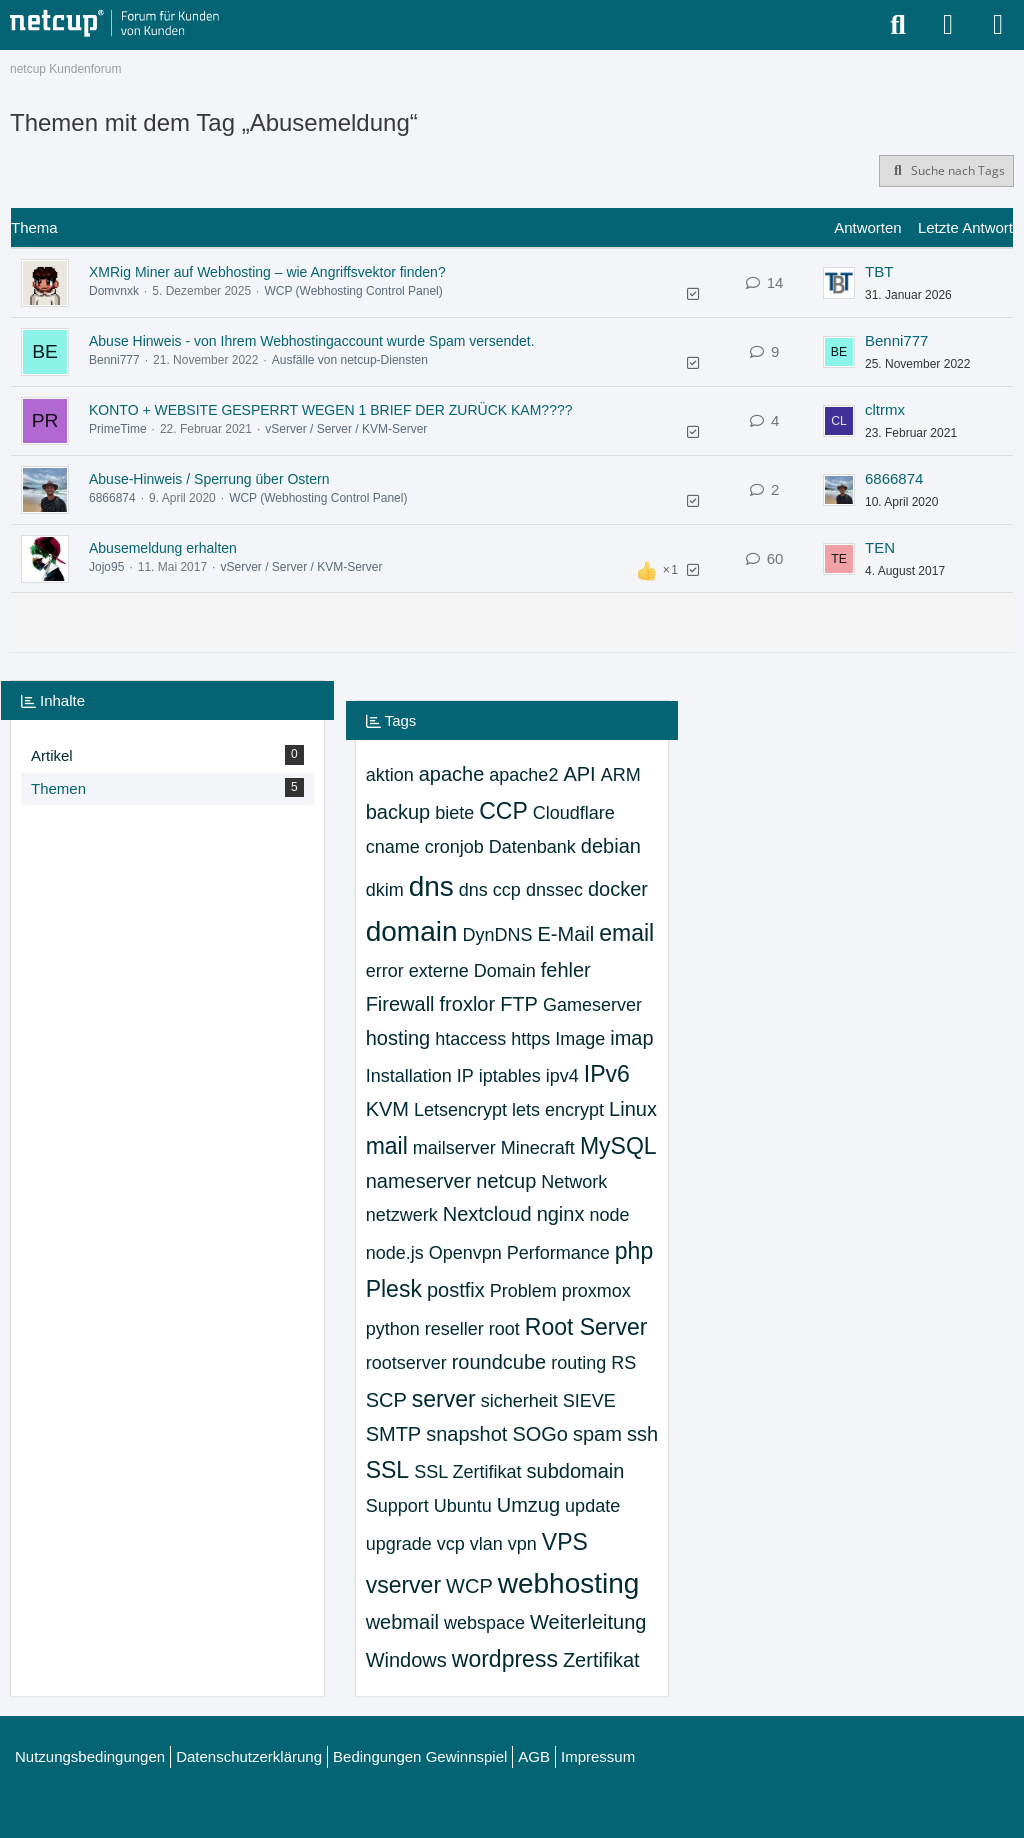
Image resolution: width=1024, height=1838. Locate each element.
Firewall (400, 1004)
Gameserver (592, 1005)
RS (623, 1363)
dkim (385, 890)
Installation (409, 1076)
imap (631, 1038)
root (504, 1329)
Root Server (586, 1327)
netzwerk (402, 1215)
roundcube (499, 1362)
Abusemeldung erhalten (163, 548)
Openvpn (465, 1253)
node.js (395, 1253)
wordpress (505, 1659)
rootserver (406, 1363)
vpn (522, 1544)
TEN (880, 547)
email (626, 933)
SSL (387, 1470)
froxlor (468, 1004)
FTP (519, 1004)
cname (393, 847)
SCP (386, 1400)
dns (431, 886)
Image (580, 1039)
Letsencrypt (460, 1110)
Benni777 (114, 360)
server (444, 1399)
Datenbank (532, 847)
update (592, 1506)
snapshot (466, 1434)
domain (412, 931)
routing (578, 1363)
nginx (561, 1214)
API (579, 774)
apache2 (523, 775)
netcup (506, 1181)
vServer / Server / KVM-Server (346, 429)
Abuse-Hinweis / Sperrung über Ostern (209, 479)
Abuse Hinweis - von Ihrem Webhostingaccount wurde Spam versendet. (312, 341)
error (385, 971)
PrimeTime (118, 429)
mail (387, 1146)
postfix (456, 1290)
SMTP (394, 1434)
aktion (390, 775)
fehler (566, 970)
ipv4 (562, 1076)
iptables (510, 1076)
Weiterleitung (588, 1622)
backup (398, 812)
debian (611, 846)
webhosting (569, 1583)
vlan (486, 1544)
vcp (451, 1544)
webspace (484, 1623)
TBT (879, 271)
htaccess (470, 1039)
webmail (402, 1622)
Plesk (394, 1289)
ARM (621, 775)
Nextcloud (487, 1214)
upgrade (399, 1544)
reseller (454, 1329)
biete (454, 813)
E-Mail (566, 934)
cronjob (454, 847)
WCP (469, 1586)
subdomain (576, 1471)
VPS (565, 1542)
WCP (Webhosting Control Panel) (353, 291)
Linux (633, 1109)
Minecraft (538, 1148)
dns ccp (490, 890)
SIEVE (589, 1401)
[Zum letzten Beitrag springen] (839, 283)
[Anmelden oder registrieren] (948, 25)
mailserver (454, 1148)
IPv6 (607, 1074)
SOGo (540, 1434)
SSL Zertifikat (467, 1472)
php (634, 1251)
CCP (503, 811)
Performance (558, 1253)
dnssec (554, 890)
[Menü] (998, 25)
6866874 (112, 498)
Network (574, 1182)
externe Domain (472, 971)
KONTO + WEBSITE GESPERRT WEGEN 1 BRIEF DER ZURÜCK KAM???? (331, 410)
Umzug (528, 1505)
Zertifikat (601, 1660)
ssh (642, 1434)
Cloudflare (574, 813)
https (530, 1039)
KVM (387, 1109)
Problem (523, 1291)
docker (618, 889)
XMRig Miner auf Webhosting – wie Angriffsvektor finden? (267, 272)
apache (452, 774)
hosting (398, 1038)
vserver (403, 1585)
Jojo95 (106, 567)
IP (465, 1076)
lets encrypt (558, 1110)
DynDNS (498, 935)
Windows (406, 1660)
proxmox (596, 1291)
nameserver (419, 1181)
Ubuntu (463, 1506)
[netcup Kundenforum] (115, 24)
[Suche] (898, 25)
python (393, 1329)
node (609, 1215)
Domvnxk (114, 291)
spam (597, 1434)
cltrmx (885, 409)
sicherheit (519, 1401)
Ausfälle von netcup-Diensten (350, 360)
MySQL (618, 1146)
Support (397, 1506)
